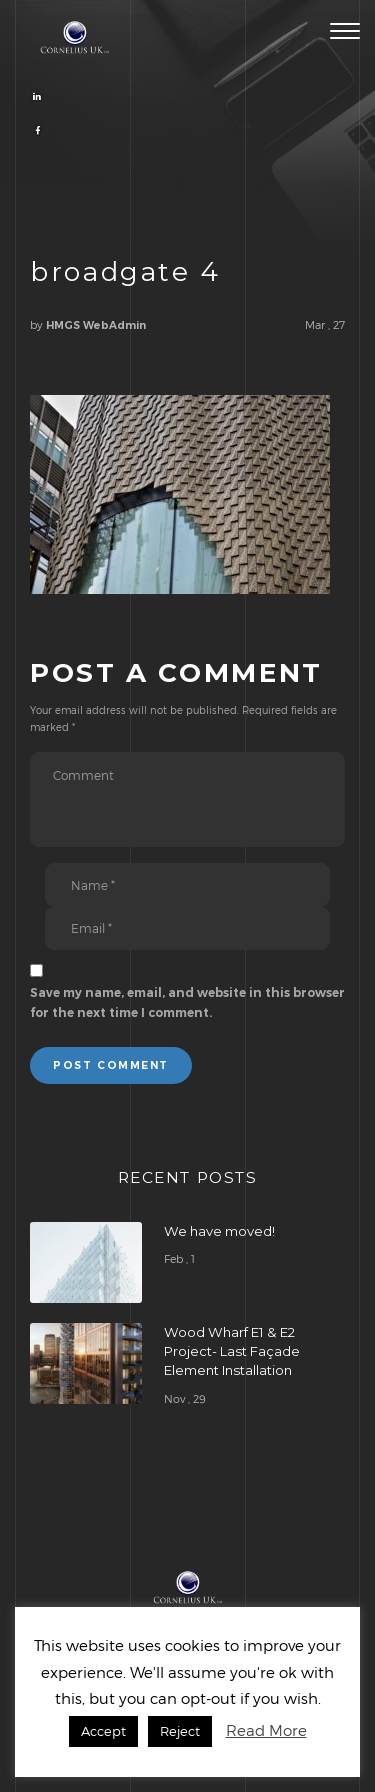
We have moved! (219, 1231)
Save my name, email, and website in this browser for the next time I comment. (187, 1002)
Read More (266, 1730)
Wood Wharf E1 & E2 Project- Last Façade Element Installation (232, 1351)
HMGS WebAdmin (96, 325)
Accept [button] (103, 1731)
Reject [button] (180, 1731)
